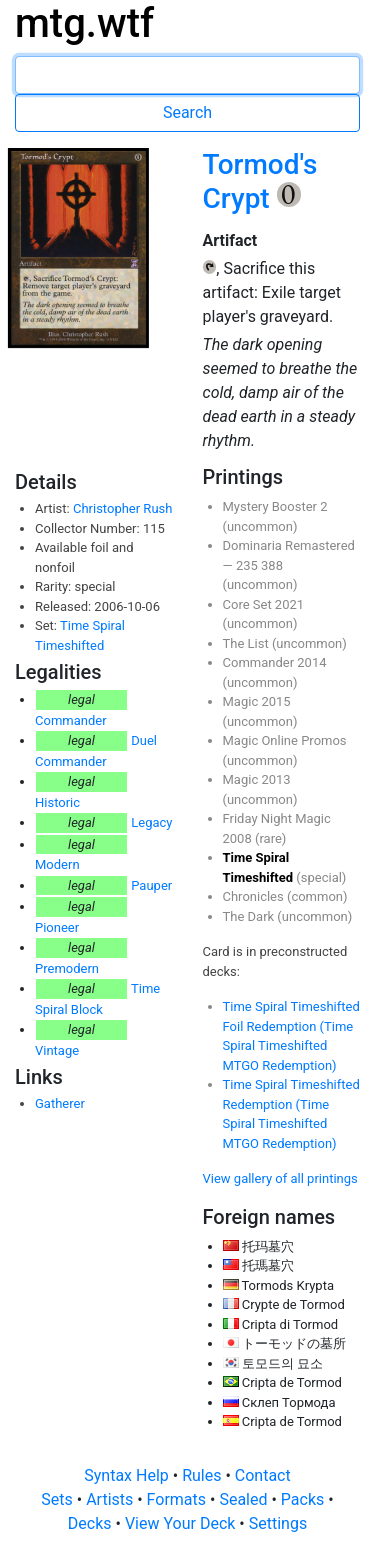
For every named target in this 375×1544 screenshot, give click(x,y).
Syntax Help (128, 1475)
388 (272, 565)
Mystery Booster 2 (275, 506)
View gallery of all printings (280, 1178)
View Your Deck (182, 1523)
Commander (71, 720)
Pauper (151, 885)
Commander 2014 (275, 662)
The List (247, 643)
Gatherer (60, 1103)
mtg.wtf (84, 23)
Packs (304, 1499)
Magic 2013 (257, 779)
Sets (58, 1499)
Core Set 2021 (264, 604)
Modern (57, 864)
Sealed (245, 1499)
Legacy (151, 822)
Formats (178, 1499)
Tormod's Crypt (260, 181)
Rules (203, 1475)
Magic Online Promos (285, 740)
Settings (278, 1523)
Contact (263, 1475)
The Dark (250, 916)
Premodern (67, 968)
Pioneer (57, 927)
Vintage (57, 1050)
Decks (92, 1523)
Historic (57, 802)
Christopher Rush (122, 508)
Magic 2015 (257, 701)
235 (248, 565)
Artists (111, 1499)
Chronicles (255, 896)
